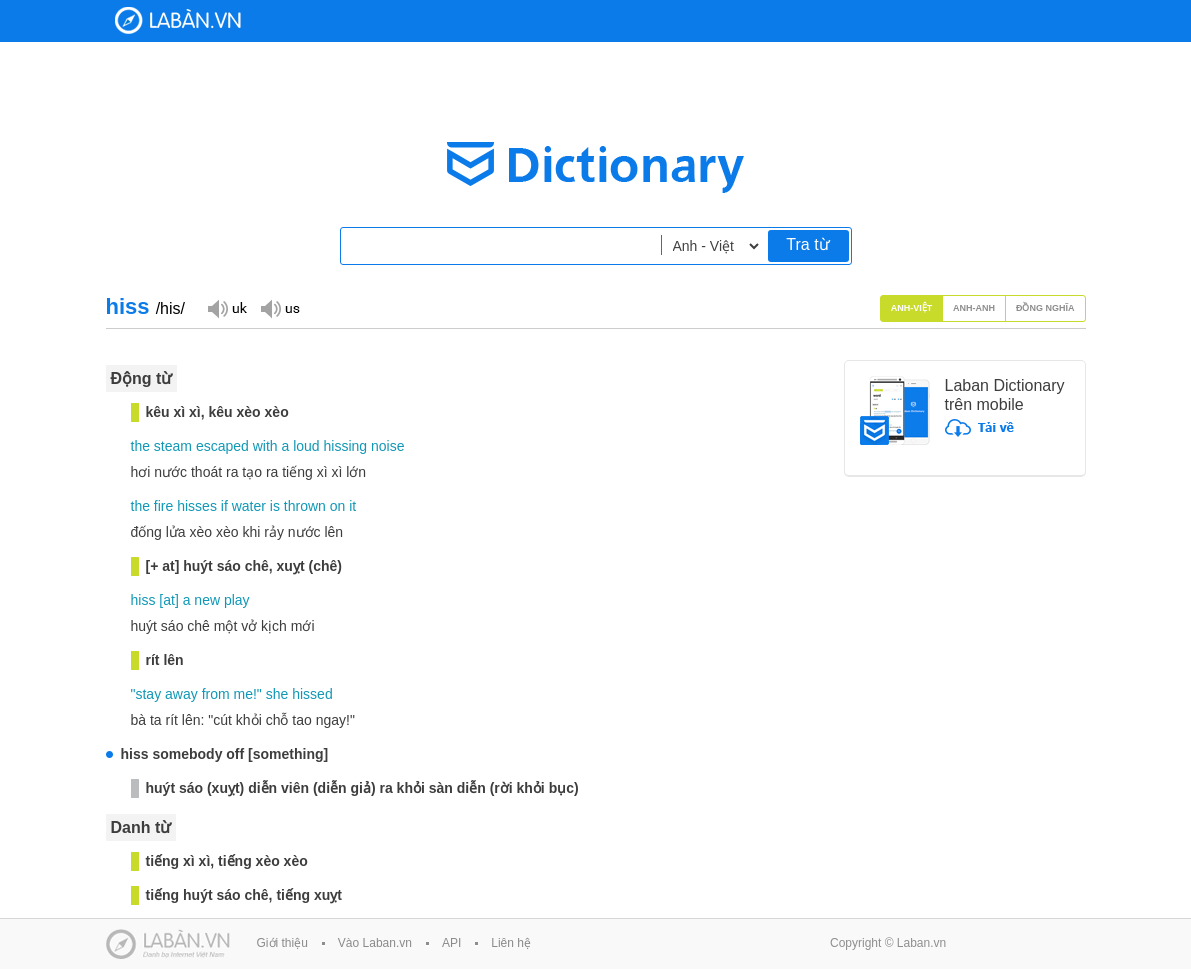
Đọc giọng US (280, 307)
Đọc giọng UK (227, 307)
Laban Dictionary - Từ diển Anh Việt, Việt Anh (178, 20)
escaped (222, 446)
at (169, 600)
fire (163, 506)
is (275, 506)
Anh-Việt (912, 308)
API (451, 943)
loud (306, 446)
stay (148, 694)
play (237, 600)
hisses (197, 506)
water (249, 506)
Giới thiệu (282, 943)
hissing (346, 446)
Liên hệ (511, 943)
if (224, 506)
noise (387, 446)
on (338, 506)
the (140, 446)
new (207, 600)
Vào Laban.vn (375, 943)
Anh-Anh (974, 308)
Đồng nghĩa (1045, 308)
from (216, 694)
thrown (305, 506)
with (265, 446)
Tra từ (807, 244)
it (352, 506)
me (243, 694)
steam (173, 446)
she (277, 694)
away (181, 694)
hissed (312, 694)
